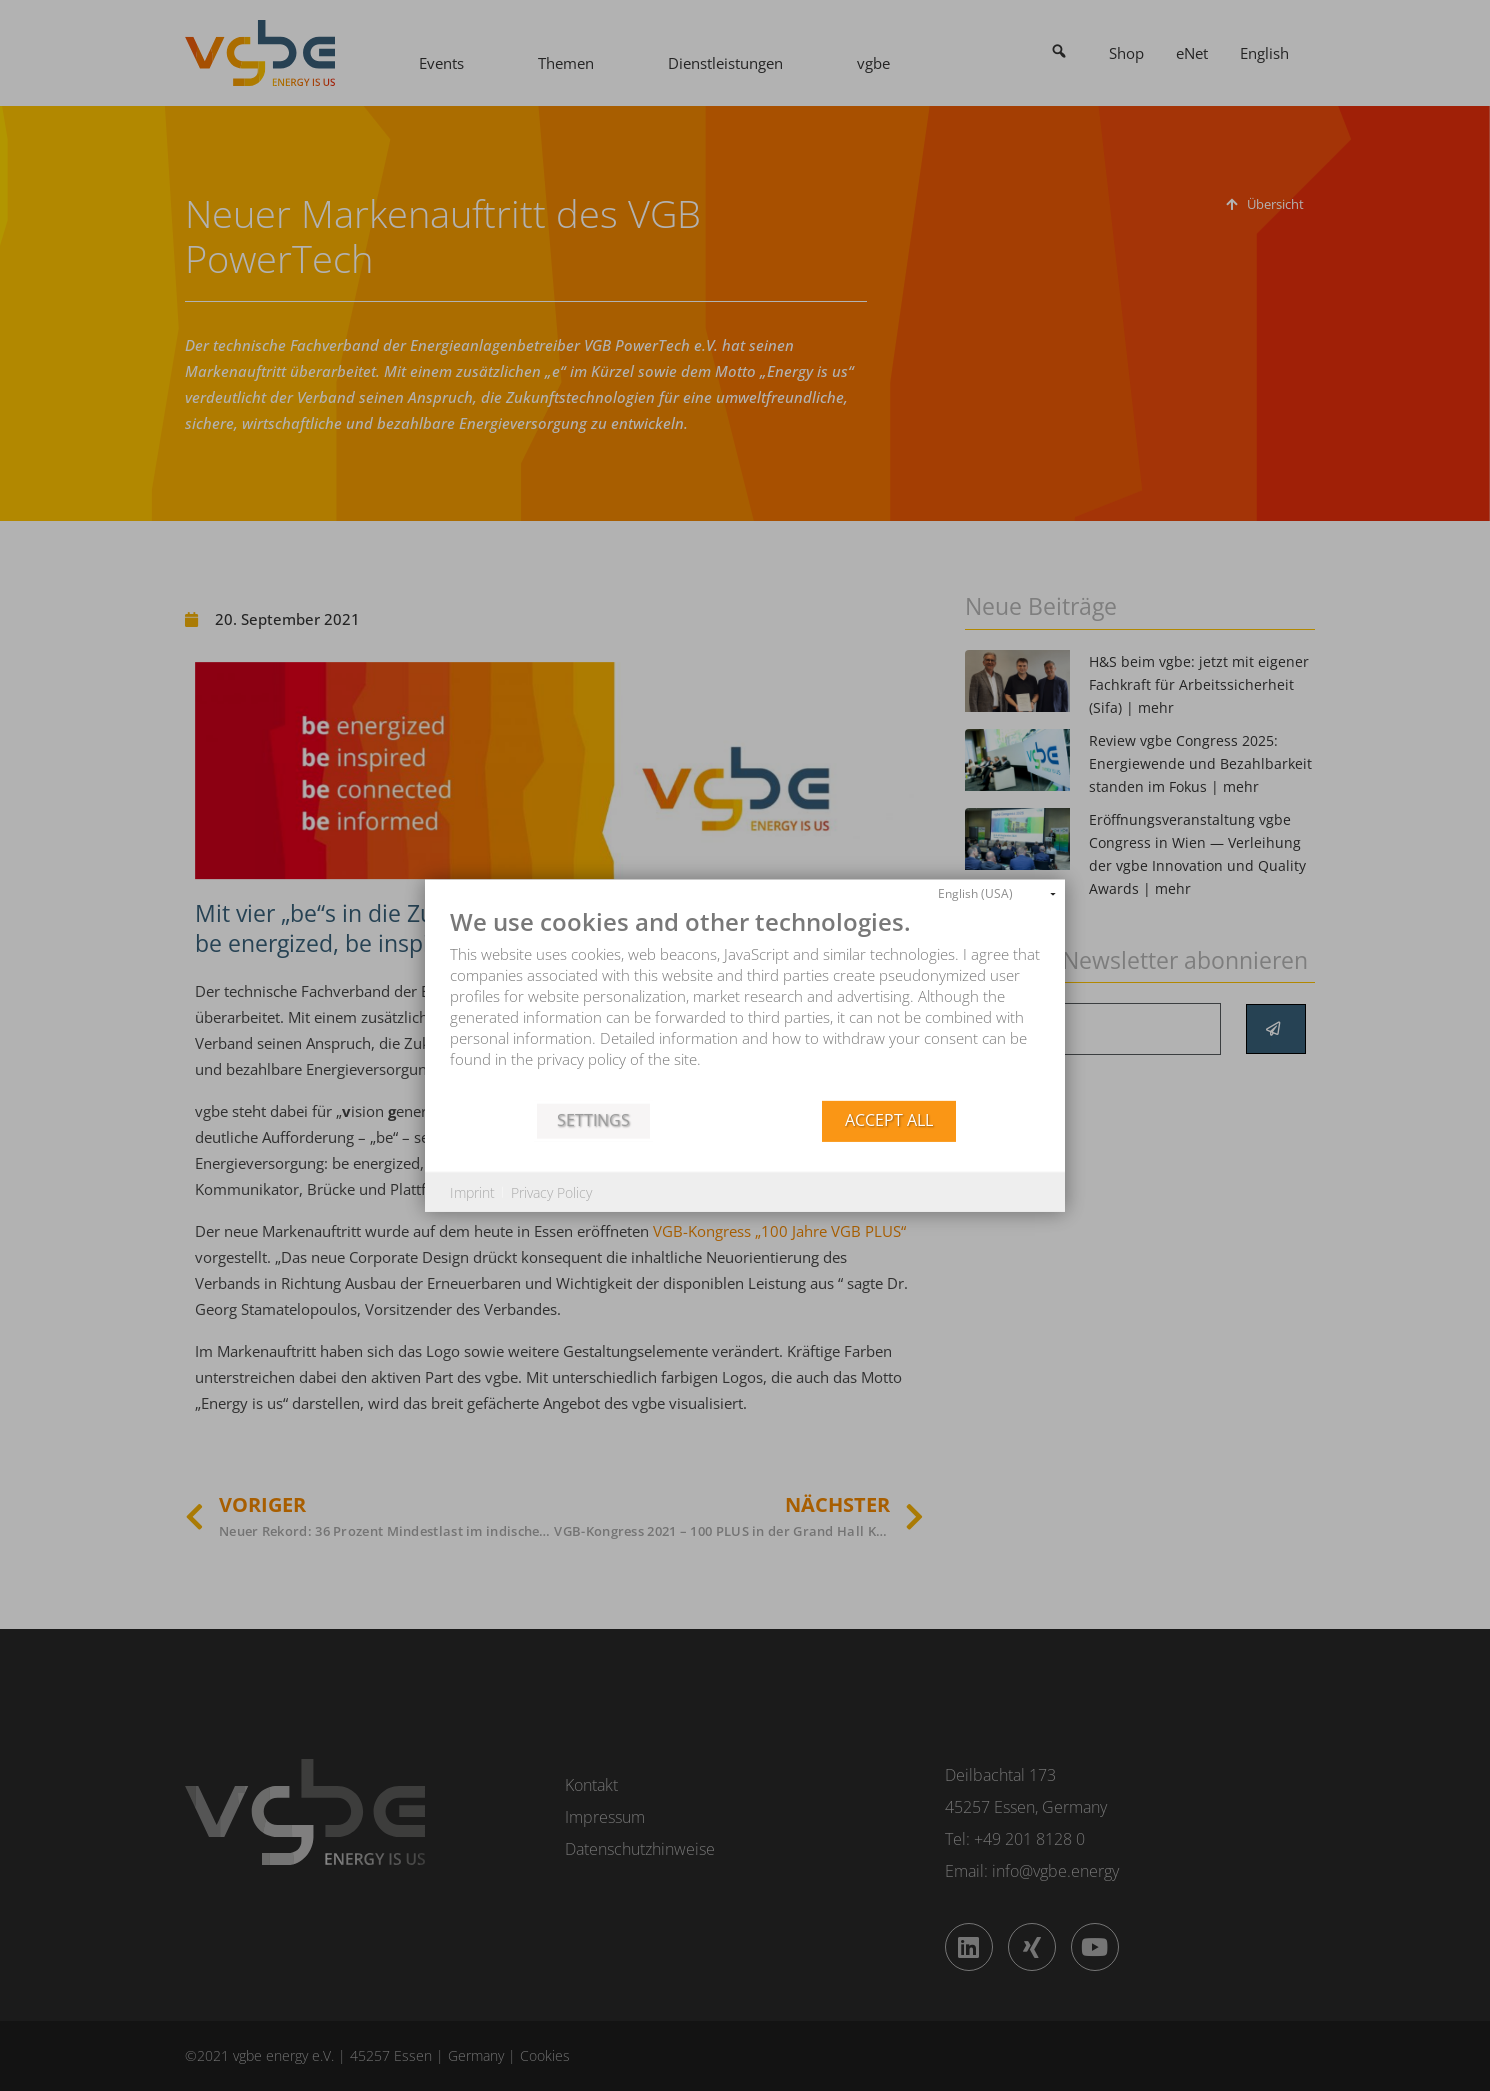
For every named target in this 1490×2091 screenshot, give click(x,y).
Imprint (472, 1191)
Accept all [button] (889, 1120)
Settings (593, 1120)
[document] (745, 1004)
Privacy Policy (551, 1191)
